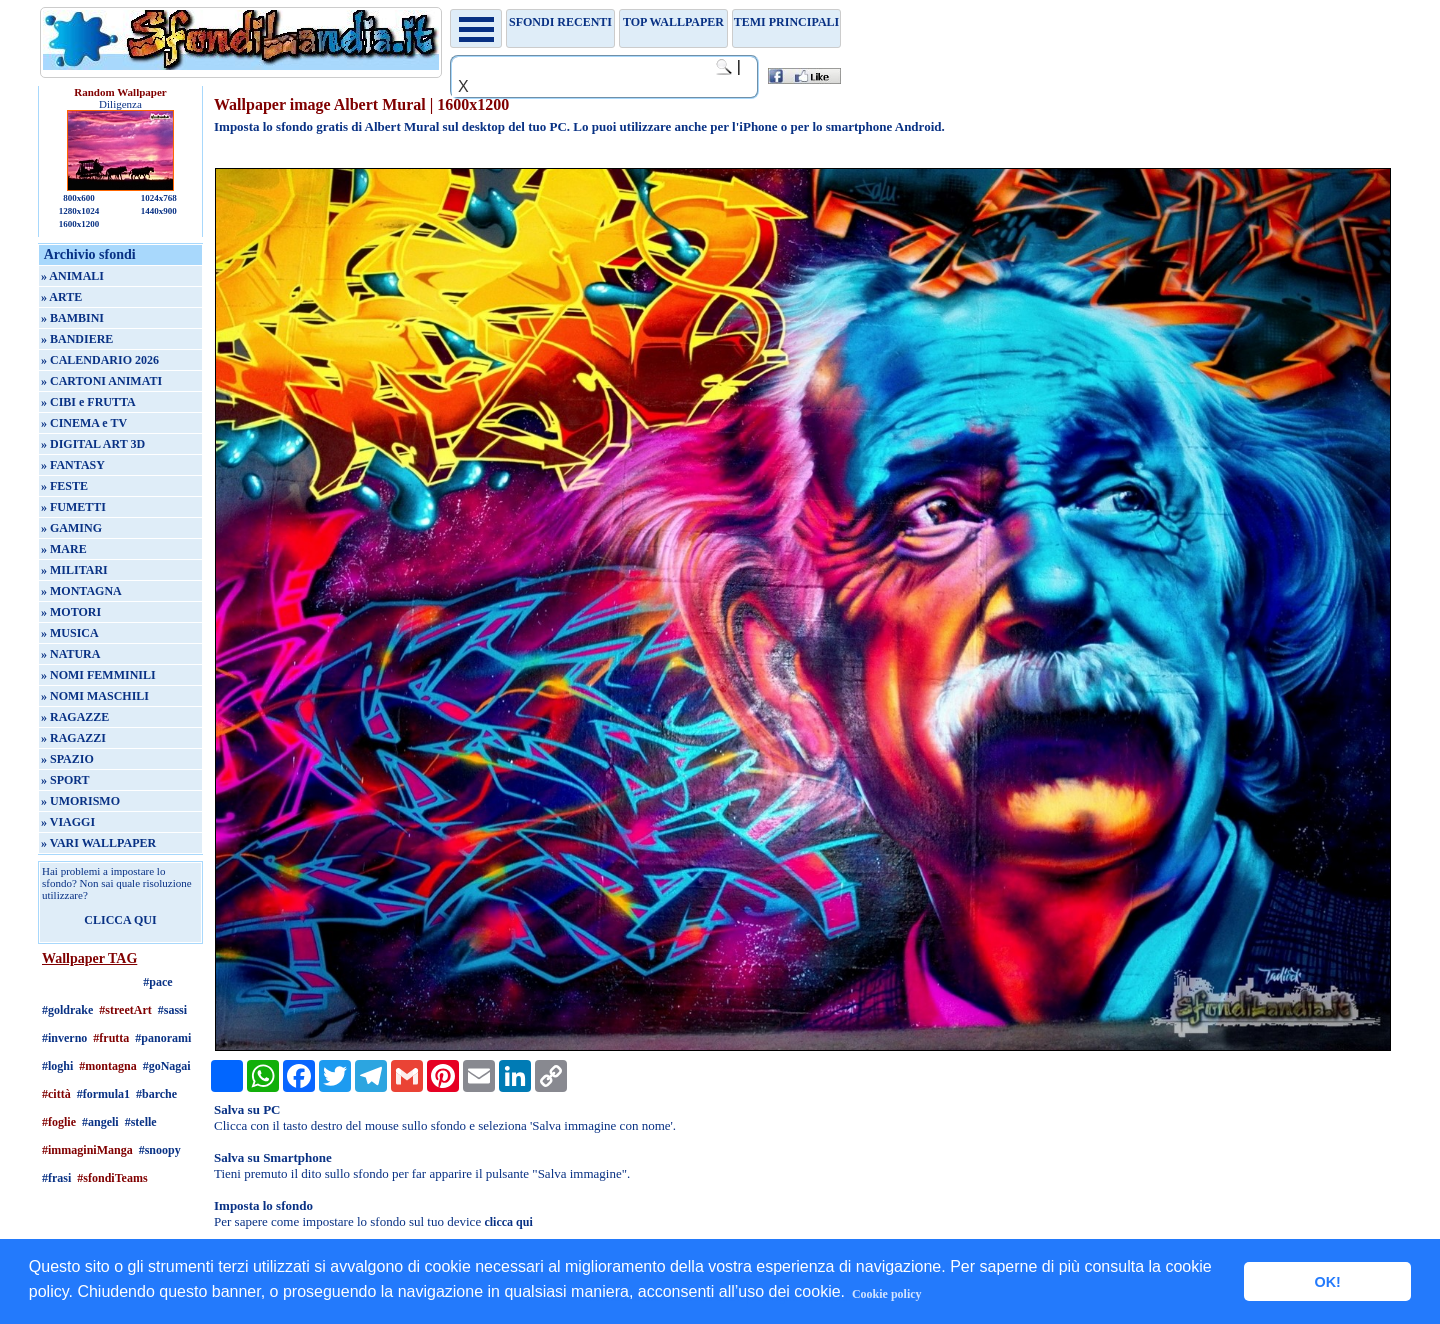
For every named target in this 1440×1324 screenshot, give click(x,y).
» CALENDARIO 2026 (100, 360)
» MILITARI (74, 570)
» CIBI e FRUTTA (88, 402)
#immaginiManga (87, 1150)
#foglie (59, 1122)
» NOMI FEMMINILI (98, 675)
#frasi (56, 1178)
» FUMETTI (73, 507)
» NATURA (70, 654)
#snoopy (160, 1150)
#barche (156, 1094)
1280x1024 (79, 211)
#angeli (100, 1122)
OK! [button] (1327, 1282)
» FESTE (64, 486)
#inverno (64, 1038)
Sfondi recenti (560, 22)
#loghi (57, 1066)
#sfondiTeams (112, 1178)
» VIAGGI (68, 822)
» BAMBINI (72, 318)
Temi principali (786, 22)
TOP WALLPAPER (673, 22)
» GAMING (71, 528)
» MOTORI (71, 612)
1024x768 (159, 198)
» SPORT (65, 780)
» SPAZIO (67, 759)
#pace (157, 982)
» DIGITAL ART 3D (93, 444)
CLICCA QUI (120, 920)
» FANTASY (73, 465)
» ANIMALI (72, 276)
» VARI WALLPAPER (98, 843)
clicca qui (508, 1222)
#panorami (163, 1038)
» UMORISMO (80, 801)
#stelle (141, 1122)
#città (56, 1094)
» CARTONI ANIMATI (101, 381)
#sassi (172, 1010)
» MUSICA (70, 633)
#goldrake (67, 1010)
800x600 (79, 198)
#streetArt (125, 1010)
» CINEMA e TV (84, 423)
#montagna (107, 1066)
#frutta (111, 1038)
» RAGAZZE (75, 717)
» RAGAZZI (73, 738)
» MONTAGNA (81, 591)
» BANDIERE (77, 339)
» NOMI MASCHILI (95, 696)
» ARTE (61, 297)
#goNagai (167, 1066)
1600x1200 (79, 224)
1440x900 (159, 211)
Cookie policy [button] (887, 1294)
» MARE (64, 549)
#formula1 (103, 1094)
